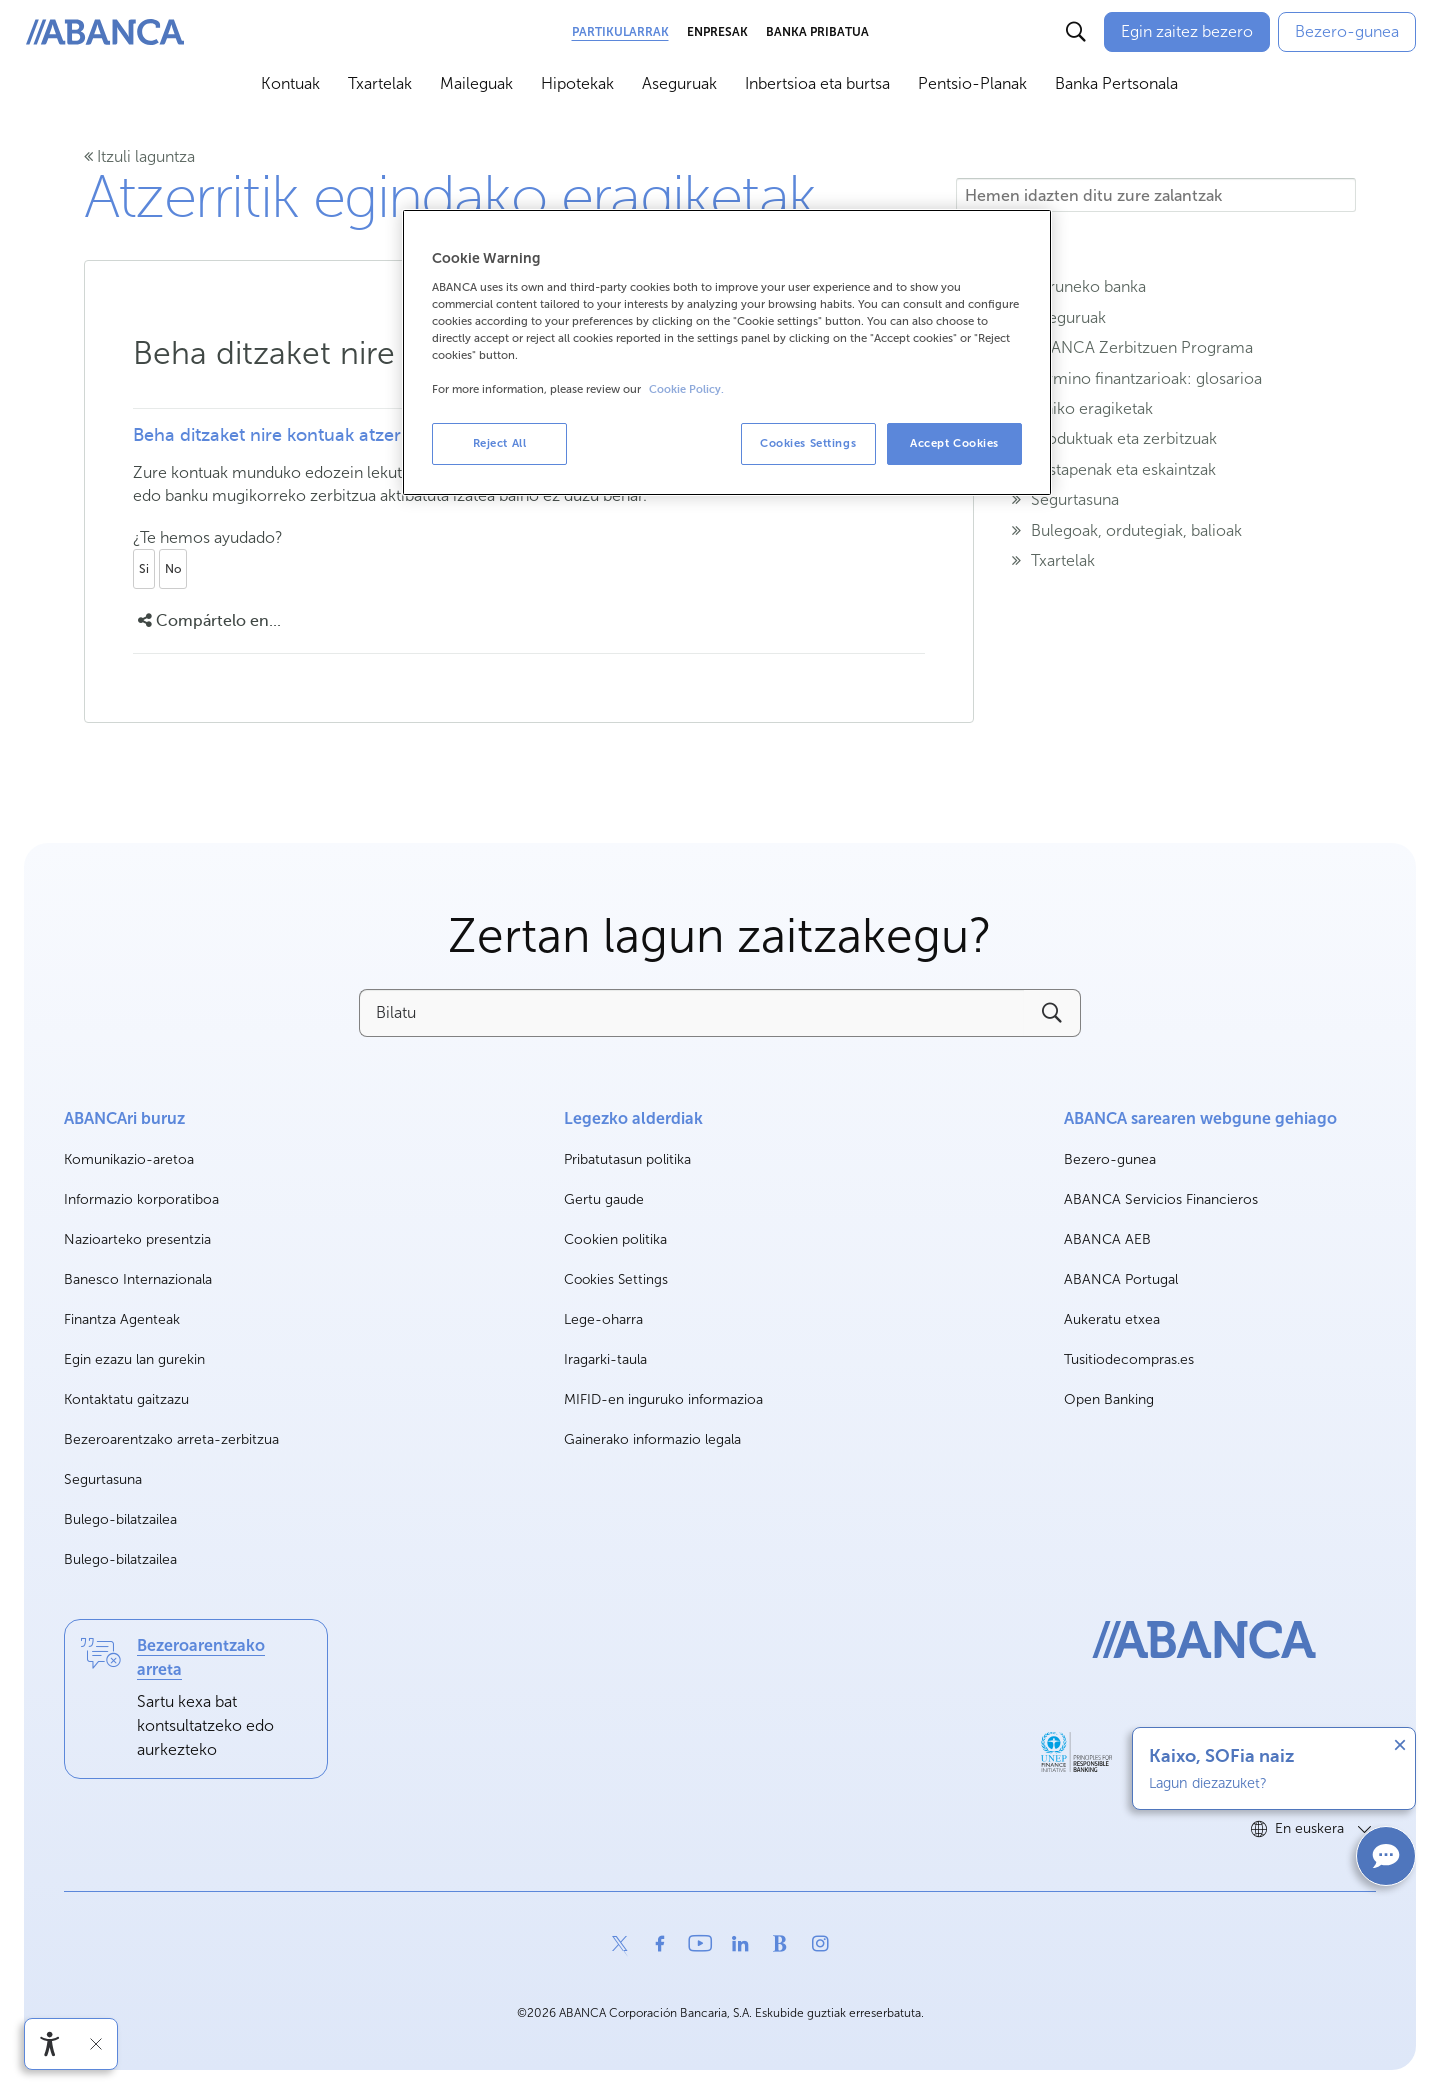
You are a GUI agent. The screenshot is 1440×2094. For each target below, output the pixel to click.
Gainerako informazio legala (652, 1439)
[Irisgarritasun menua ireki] (50, 2044)
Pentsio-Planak (972, 83)
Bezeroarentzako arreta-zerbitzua (171, 1439)
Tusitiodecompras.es (1129, 1360)
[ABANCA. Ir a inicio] (105, 32)
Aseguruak (679, 83)
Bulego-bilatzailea (120, 1519)
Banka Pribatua (817, 32)
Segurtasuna (103, 1479)
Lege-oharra (603, 1319)
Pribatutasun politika (627, 1159)
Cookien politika (615, 1239)
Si (144, 569)
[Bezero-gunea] (1347, 32)
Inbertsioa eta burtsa (817, 83)
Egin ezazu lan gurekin (134, 1360)
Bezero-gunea (1110, 1160)
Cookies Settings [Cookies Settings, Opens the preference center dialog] (808, 443)
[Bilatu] (691, 1013)
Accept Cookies (954, 443)
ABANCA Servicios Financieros (1161, 1200)
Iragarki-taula (605, 1359)
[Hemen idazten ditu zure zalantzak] (1156, 195)
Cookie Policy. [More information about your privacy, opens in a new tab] (686, 389)
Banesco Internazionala (138, 1280)
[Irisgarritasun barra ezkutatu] (96, 2044)
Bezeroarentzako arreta (201, 1657)
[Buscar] (1076, 32)
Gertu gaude (604, 1199)
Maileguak (476, 83)
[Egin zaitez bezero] (1187, 32)
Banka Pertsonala (1116, 83)
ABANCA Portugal (1121, 1280)
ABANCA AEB (1107, 1240)
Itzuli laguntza (139, 156)
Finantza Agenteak (122, 1319)
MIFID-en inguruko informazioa (663, 1399)
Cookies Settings (616, 1280)
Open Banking (1109, 1400)
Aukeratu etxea (1112, 1320)
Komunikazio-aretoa (129, 1160)
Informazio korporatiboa (141, 1200)
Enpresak (717, 32)
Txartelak (380, 83)
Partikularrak (620, 32)
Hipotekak (577, 83)
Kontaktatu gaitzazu (126, 1399)
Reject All (500, 443)
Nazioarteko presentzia (137, 1239)
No (173, 569)
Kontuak (290, 83)
